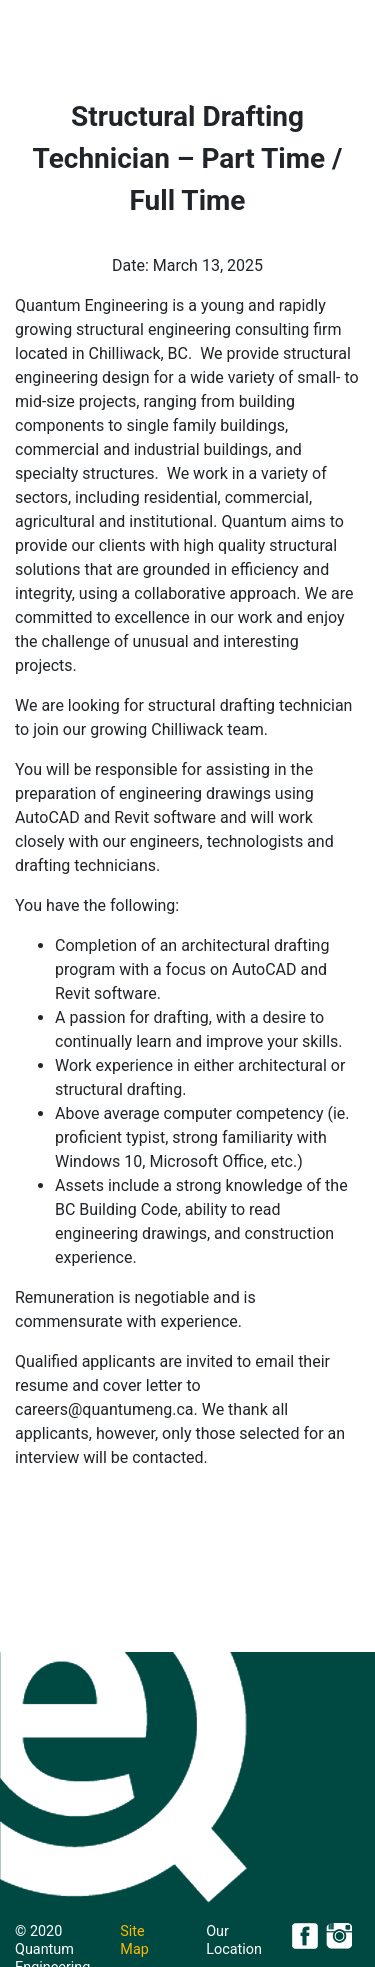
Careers (287, 100)
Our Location (234, 1940)
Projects (198, 100)
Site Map (134, 1940)
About (116, 100)
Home (52, 100)
